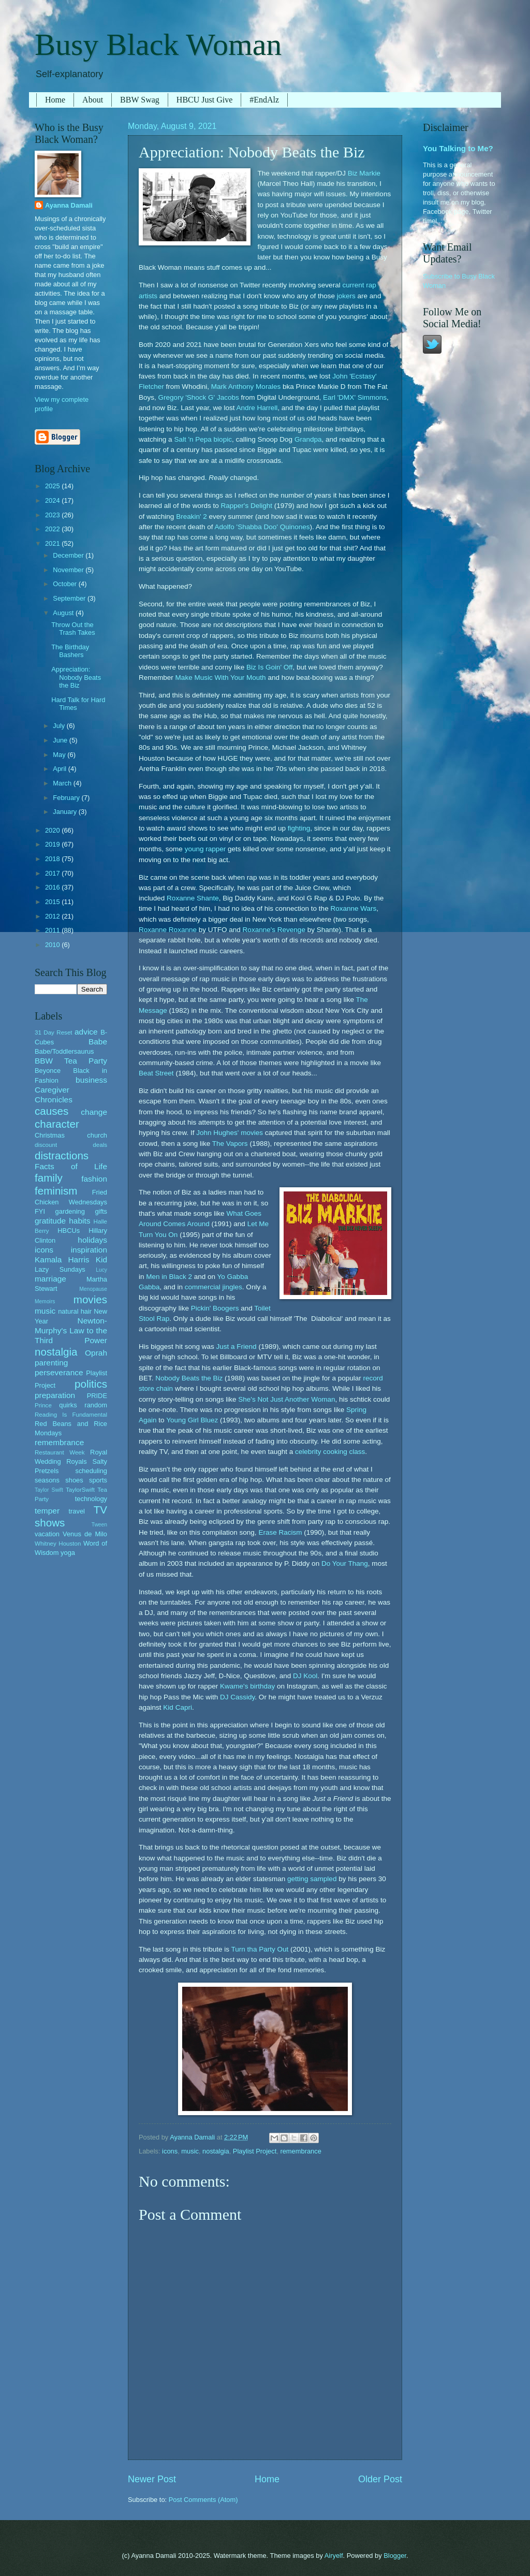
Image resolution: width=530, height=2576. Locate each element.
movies (90, 1299)
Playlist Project (254, 2151)
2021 (53, 543)
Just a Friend (236, 1346)
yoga (68, 1552)
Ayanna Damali (69, 205)
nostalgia (215, 2151)
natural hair (75, 1311)
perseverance (59, 1372)
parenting (51, 1362)
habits (79, 1220)
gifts (101, 1211)
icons (170, 2151)
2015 (53, 902)
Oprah (96, 1352)
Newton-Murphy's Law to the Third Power (71, 1330)
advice (86, 1031)
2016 (53, 887)
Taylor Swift (49, 1490)
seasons (47, 1480)
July (59, 726)
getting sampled (311, 1879)
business (91, 1079)
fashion (94, 1178)
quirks (68, 1405)
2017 (53, 873)
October (65, 584)
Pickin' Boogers (215, 1308)
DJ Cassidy (237, 1697)
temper (47, 1510)
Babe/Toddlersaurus (64, 1051)
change (94, 1112)
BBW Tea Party (71, 1060)
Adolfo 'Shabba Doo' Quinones (262, 527)
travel (76, 1511)
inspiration (89, 1249)
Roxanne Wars (353, 908)
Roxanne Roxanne (168, 930)
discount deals (71, 1145)
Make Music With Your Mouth (220, 677)
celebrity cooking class (330, 1452)
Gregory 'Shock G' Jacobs (198, 397)
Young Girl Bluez (192, 1420)
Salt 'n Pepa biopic (203, 439)
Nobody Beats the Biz (189, 1378)
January (65, 812)
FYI (40, 1211)
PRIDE (97, 1396)
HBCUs (68, 1230)
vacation (47, 1534)
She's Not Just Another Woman (286, 1399)
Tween (99, 1524)
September (70, 598)
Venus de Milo (85, 1534)
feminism (56, 1191)
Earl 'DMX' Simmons (355, 397)
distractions (62, 1155)
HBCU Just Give (204, 99)
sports (98, 1480)
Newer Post (152, 2479)
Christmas (50, 1135)
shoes (74, 1480)
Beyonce (48, 1070)
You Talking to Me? (458, 148)
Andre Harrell (257, 408)
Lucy (101, 1270)
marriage (50, 1278)
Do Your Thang (344, 1563)
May (60, 755)
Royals (76, 1461)
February (67, 798)
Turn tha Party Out (260, 1949)
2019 (53, 844)
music (190, 2151)
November (69, 570)
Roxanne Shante (193, 898)
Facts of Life (71, 1166)
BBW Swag (139, 99)
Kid (101, 1259)
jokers (346, 296)
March (63, 783)
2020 (53, 830)
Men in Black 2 (169, 1276)
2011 (53, 930)
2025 (53, 486)
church (97, 1135)
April (60, 769)
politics (91, 1384)
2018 (53, 859)
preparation (55, 1395)
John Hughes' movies (229, 1133)
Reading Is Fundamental (71, 1414)
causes (51, 1111)
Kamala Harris (62, 1259)
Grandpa (308, 439)
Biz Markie (364, 173)
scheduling (91, 1471)
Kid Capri (177, 1707)
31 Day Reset (53, 1032)
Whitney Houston (58, 1543)
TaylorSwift (80, 1490)
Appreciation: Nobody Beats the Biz (76, 677)
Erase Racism (280, 1532)
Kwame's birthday (247, 1686)
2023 (53, 515)
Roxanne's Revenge (274, 930)
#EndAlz (264, 99)
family (49, 1178)
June (61, 740)
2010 (53, 945)
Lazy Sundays (60, 1269)
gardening (70, 1211)
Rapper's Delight (247, 506)
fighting (299, 828)
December (69, 555)
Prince (43, 1405)
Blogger (395, 2555)
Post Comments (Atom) (203, 2500)
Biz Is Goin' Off (269, 667)
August (64, 613)
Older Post (380, 2479)
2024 (53, 500)
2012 (53, 916)
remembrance (300, 2151)
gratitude (50, 1220)
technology (91, 1499)
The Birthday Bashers (70, 651)
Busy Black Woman (158, 44)
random (95, 1405)
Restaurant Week (60, 1452)
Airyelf (334, 2555)
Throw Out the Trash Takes (73, 628)
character (57, 1124)
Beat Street (156, 1073)
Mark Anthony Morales (246, 386)
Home (55, 99)
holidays (92, 1239)
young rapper (205, 849)
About (92, 99)
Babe (98, 1041)
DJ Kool (305, 1676)
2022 (53, 529)
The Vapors (230, 1143)
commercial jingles (213, 1287)
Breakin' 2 (191, 516)
